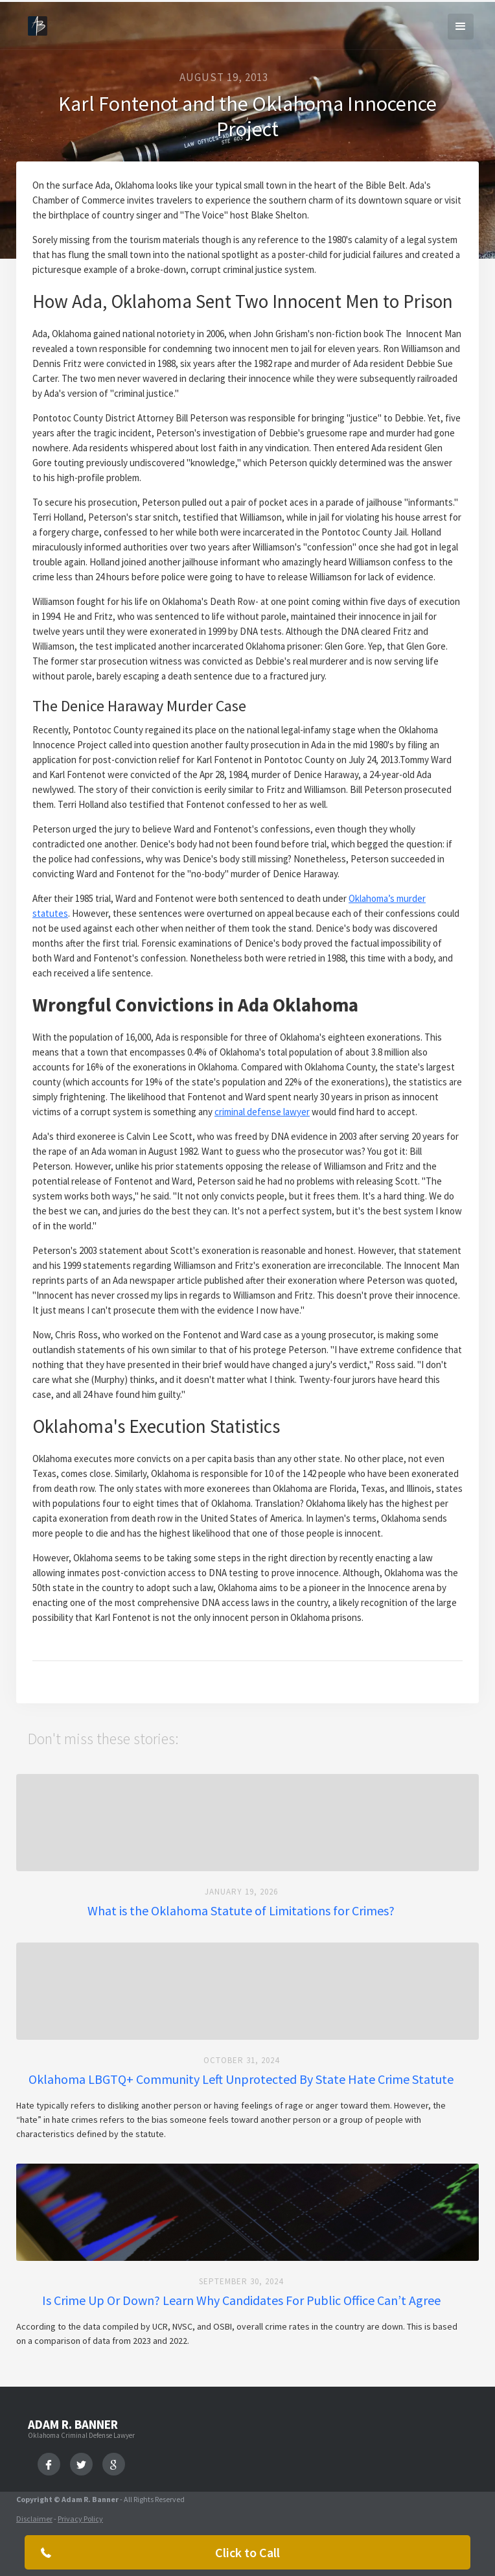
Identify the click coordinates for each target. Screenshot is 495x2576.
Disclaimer (34, 2518)
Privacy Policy (80, 2518)
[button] (461, 27)
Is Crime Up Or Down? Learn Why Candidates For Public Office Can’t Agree (241, 2300)
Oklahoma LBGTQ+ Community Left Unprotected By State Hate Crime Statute (241, 2079)
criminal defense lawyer (262, 1111)
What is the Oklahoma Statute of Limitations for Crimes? (241, 1911)
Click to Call (247, 2552)
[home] (34, 23)
